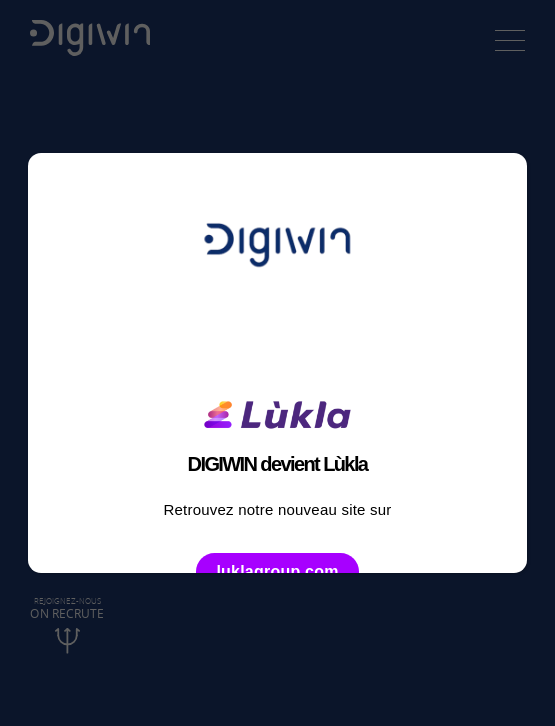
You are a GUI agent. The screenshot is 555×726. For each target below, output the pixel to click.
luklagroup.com (277, 571)
